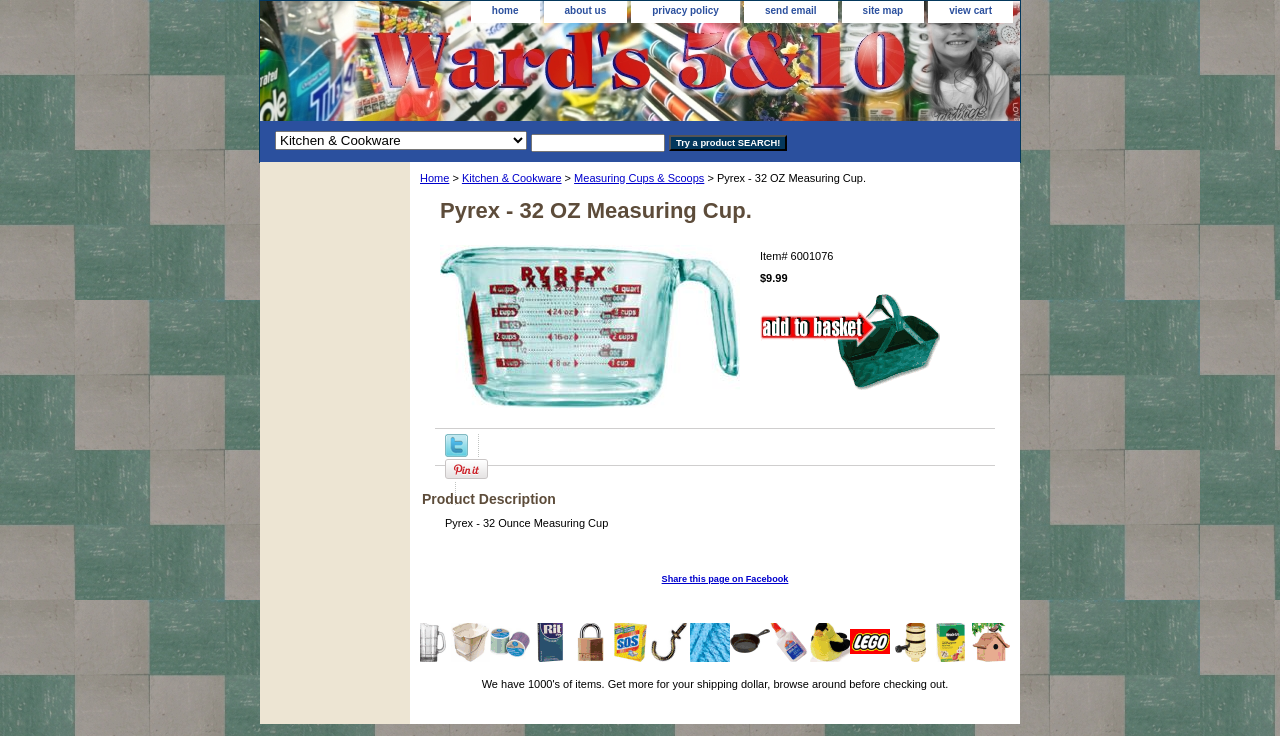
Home (434, 178)
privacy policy (685, 10)
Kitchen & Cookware (512, 178)
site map (883, 10)
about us (586, 10)
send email (791, 10)
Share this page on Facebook (725, 579)
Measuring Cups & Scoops (639, 178)
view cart (970, 10)
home (505, 10)
